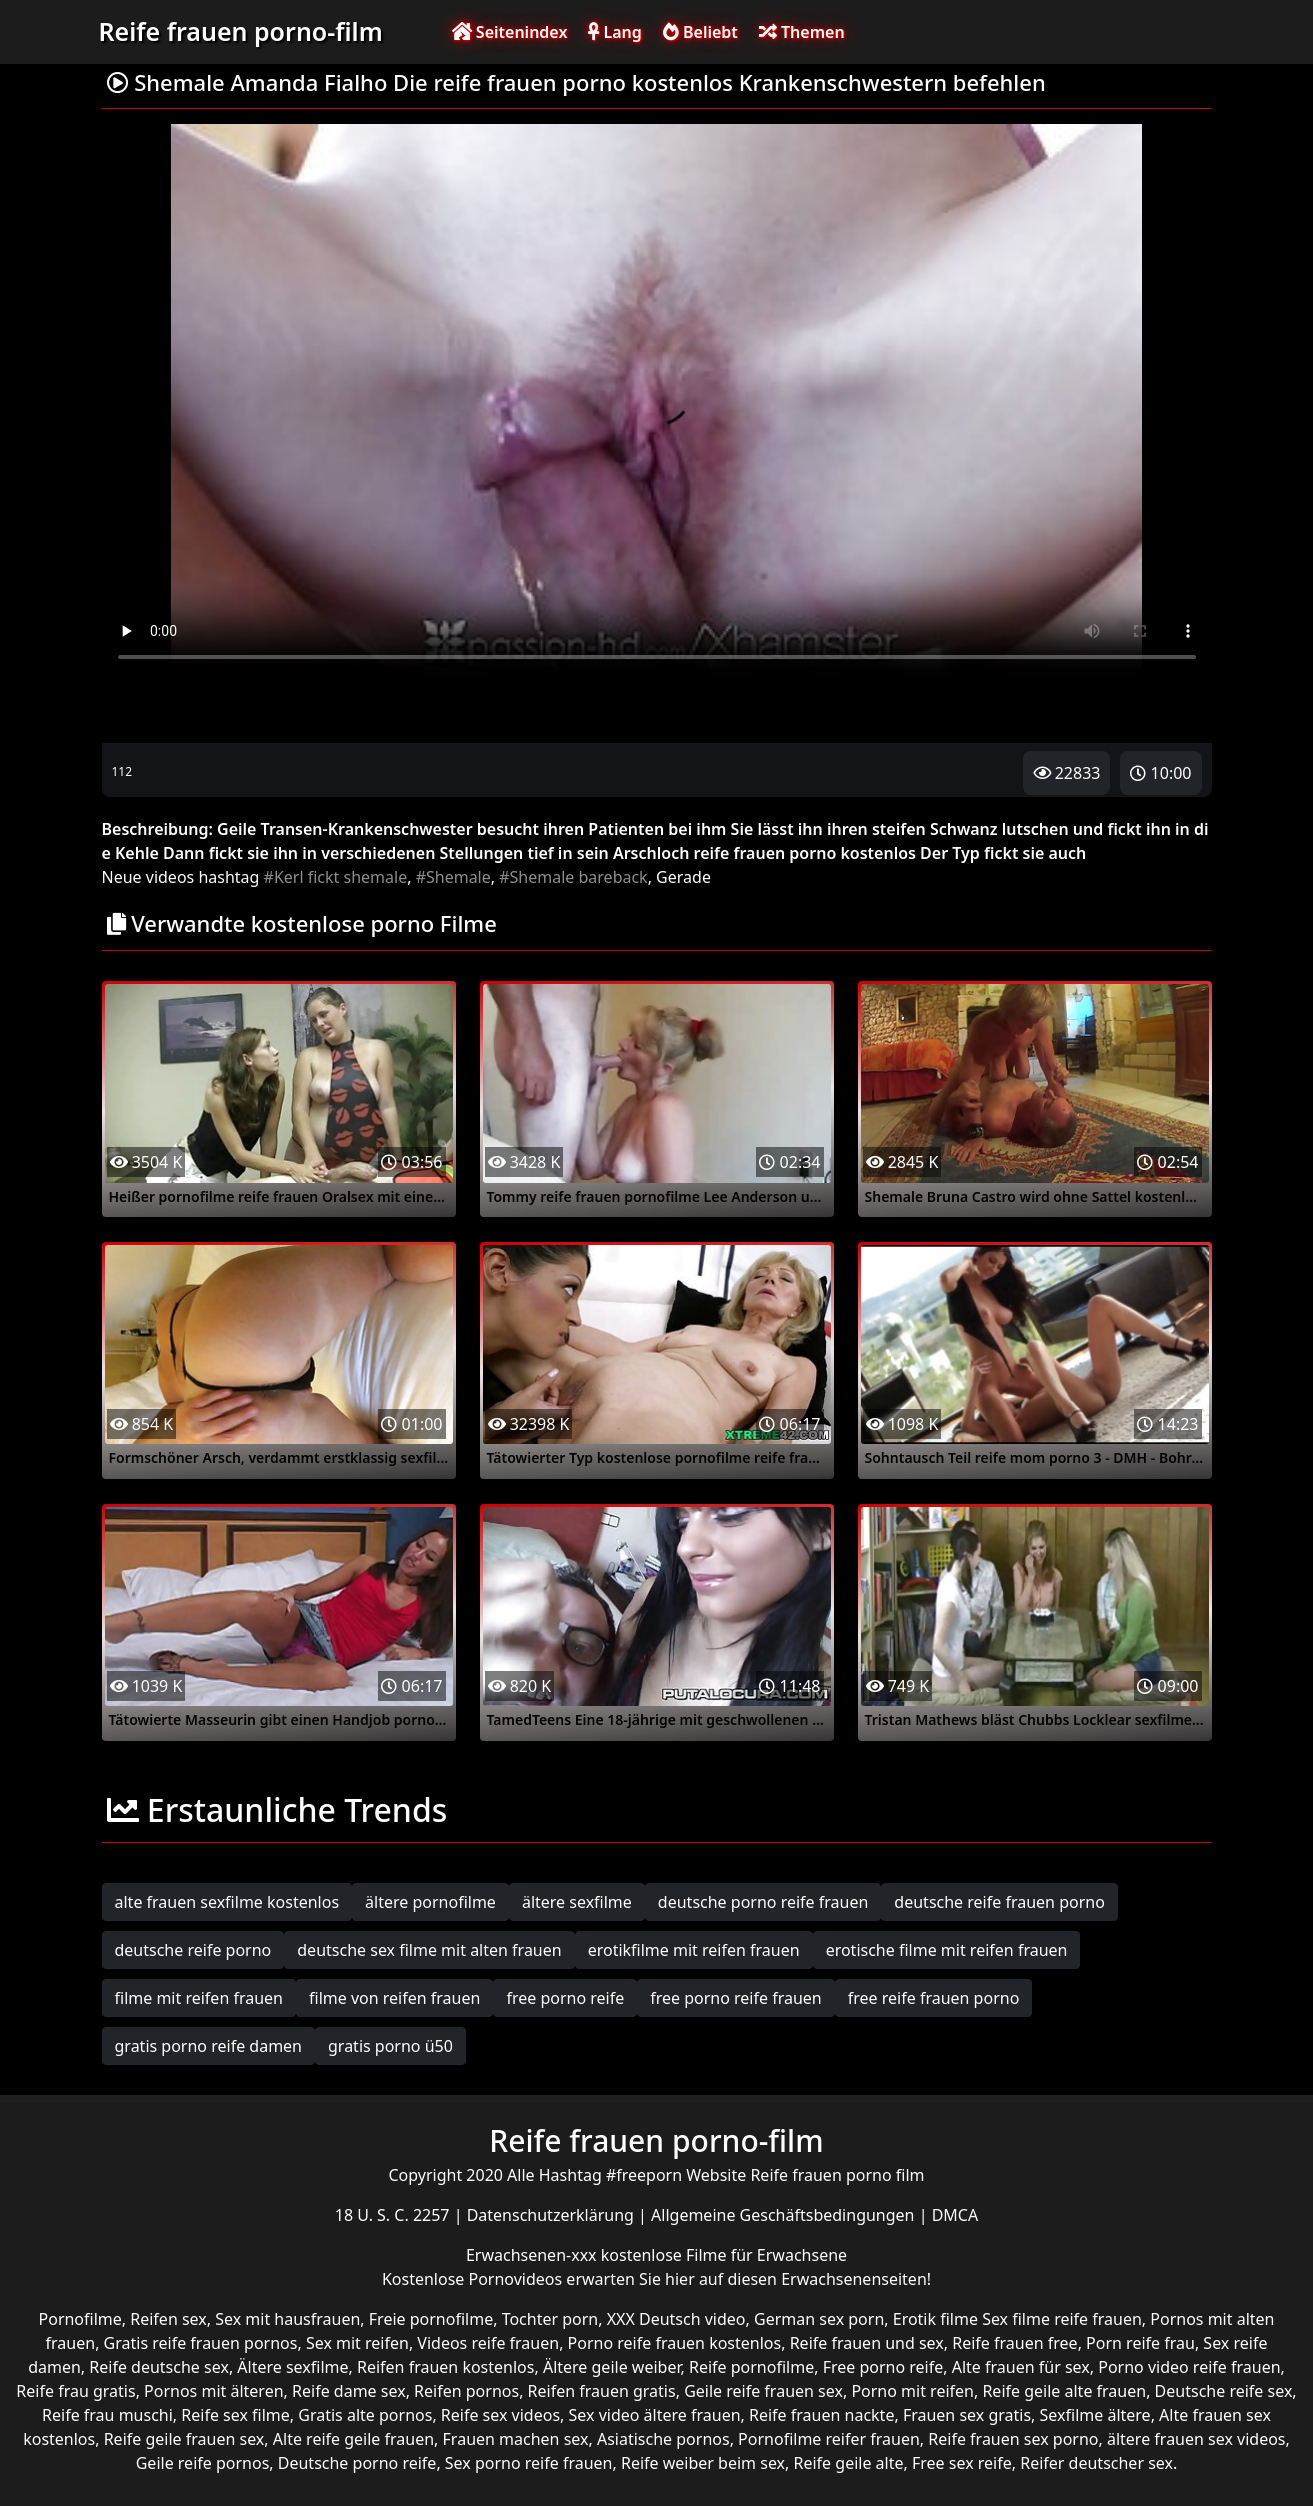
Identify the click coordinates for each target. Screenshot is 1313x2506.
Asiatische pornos (663, 2439)
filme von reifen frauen (394, 1998)
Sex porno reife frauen (529, 2463)
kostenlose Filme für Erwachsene (724, 2255)
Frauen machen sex (516, 2439)
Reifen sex (168, 2319)
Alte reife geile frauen (353, 2439)
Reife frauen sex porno (1013, 2439)
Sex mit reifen (357, 2343)
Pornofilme (80, 2319)
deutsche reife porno (193, 1950)
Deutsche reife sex (1224, 2391)
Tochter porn (550, 2319)
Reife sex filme (235, 2415)
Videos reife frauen (488, 2343)
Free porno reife (883, 2367)
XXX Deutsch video (676, 2319)
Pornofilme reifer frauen (829, 2439)
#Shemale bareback (573, 877)
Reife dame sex (349, 2391)
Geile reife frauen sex (763, 2391)
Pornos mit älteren (214, 2391)
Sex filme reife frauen (1062, 2319)
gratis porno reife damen (209, 2046)
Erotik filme (935, 2319)
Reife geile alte (849, 2463)
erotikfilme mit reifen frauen (694, 1950)
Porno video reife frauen (1189, 2367)
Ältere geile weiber (612, 2367)
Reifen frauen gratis (602, 2391)
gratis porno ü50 (390, 2046)
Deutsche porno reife (357, 2463)
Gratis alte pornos (365, 2415)
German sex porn (819, 2319)
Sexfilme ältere (1095, 2415)
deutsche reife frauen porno (999, 1902)
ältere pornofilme (430, 1902)
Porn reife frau (1140, 2343)
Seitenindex (510, 32)
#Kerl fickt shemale (336, 877)
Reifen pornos (466, 2391)
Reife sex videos (500, 2415)
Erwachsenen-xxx (533, 2255)
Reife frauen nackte (821, 2415)
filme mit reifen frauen (199, 1998)
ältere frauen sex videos (1196, 2439)
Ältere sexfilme (292, 2367)
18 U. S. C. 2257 (394, 2215)
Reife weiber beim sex (703, 2463)
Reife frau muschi (107, 2415)
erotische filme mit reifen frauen (947, 1950)
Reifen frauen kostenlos (445, 2367)
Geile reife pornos (203, 2463)
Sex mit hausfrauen (287, 2319)
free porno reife (565, 1998)
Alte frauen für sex (1021, 2367)
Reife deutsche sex (159, 2367)
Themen (802, 32)
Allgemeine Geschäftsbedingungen (785, 2215)
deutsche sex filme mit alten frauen (429, 1950)
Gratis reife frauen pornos (201, 2343)
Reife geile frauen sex (184, 2439)
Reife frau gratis (75, 2391)
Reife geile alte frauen (1064, 2391)
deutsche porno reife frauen (763, 1902)
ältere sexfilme (577, 1902)
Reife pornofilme (751, 2367)
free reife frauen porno (934, 1998)
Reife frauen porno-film (241, 31)
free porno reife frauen (736, 1998)
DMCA (955, 2215)
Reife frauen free (1014, 2343)
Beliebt (700, 32)
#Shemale (453, 877)
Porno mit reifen (912, 2391)
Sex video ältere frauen (655, 2415)
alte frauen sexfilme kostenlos (227, 1902)
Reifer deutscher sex (1096, 2463)
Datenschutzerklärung (552, 2215)
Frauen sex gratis (967, 2415)
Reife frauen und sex (867, 2343)
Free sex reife (962, 2463)
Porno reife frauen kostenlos (675, 2343)
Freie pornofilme (431, 2319)
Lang (614, 32)
